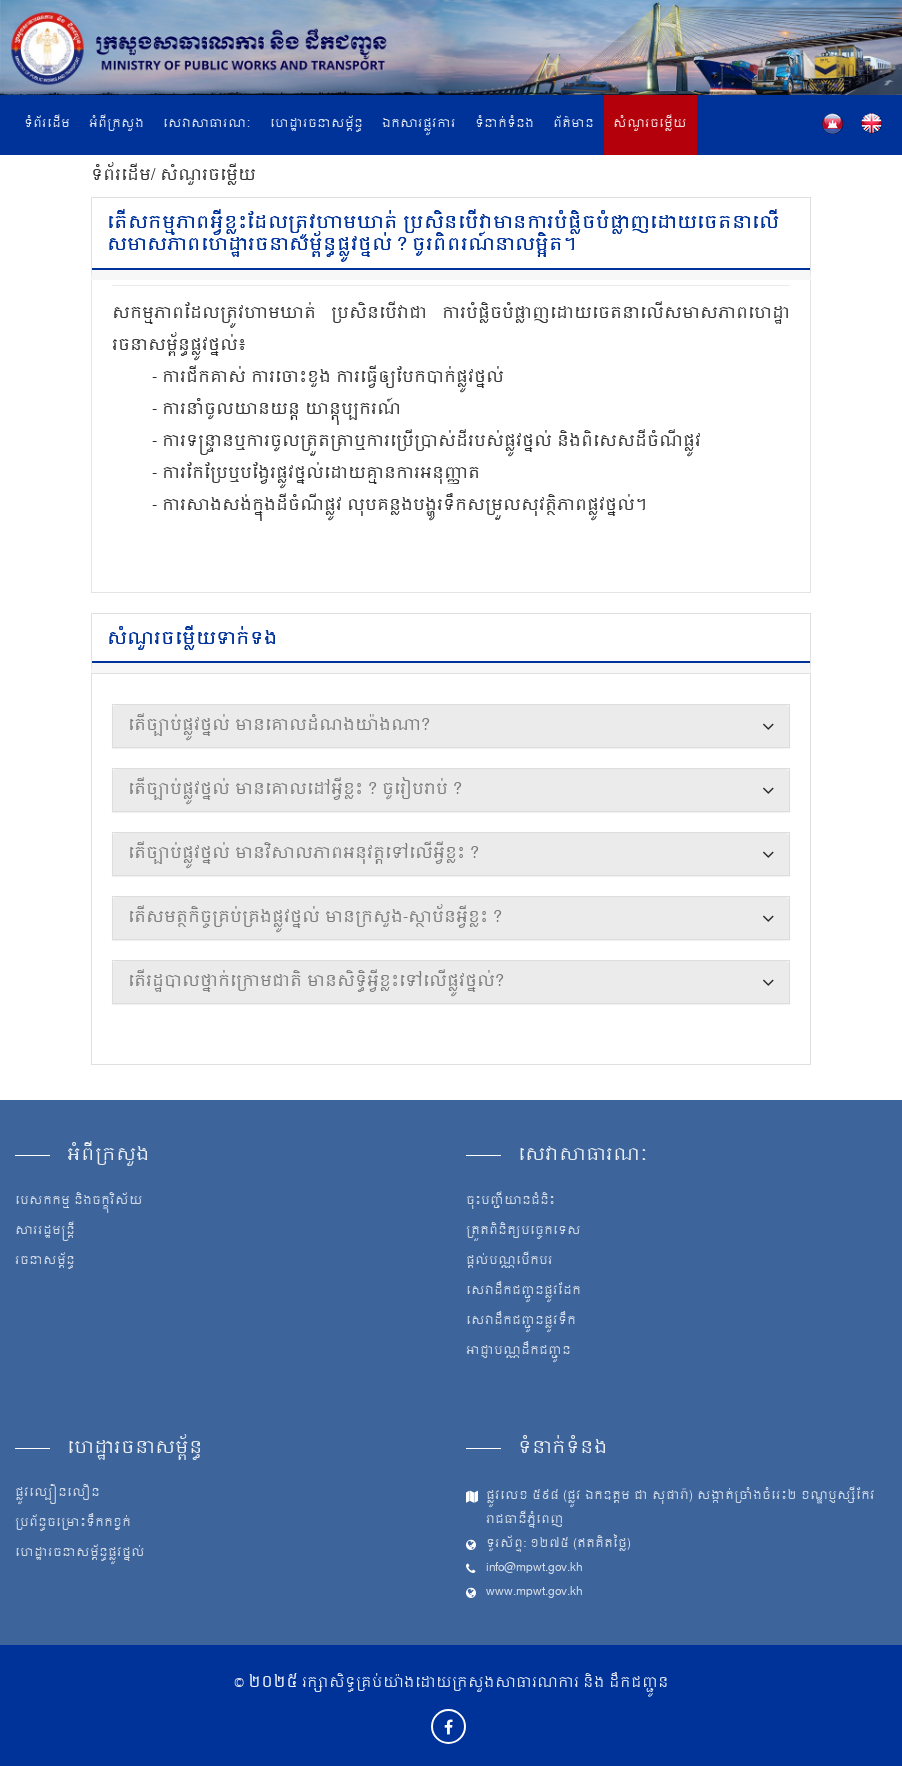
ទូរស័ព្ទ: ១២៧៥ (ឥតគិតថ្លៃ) (558, 1544)
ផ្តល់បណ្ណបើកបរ (509, 1262)
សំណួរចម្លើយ (650, 124)
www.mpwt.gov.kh (534, 1592)
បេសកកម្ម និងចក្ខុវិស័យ (79, 1202)
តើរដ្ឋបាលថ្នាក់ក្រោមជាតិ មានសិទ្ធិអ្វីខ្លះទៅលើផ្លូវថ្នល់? (316, 982)
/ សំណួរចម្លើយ (203, 176)
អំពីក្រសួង (116, 124)
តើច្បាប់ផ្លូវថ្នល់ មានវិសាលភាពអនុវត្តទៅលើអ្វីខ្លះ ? (303, 854)
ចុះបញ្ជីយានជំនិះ (510, 1202)
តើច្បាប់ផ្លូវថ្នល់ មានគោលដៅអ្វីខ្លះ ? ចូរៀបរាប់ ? (295, 790)
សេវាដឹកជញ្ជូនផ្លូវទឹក (521, 1322)
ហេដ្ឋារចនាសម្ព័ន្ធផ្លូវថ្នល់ (80, 1554)
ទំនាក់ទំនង (504, 124)
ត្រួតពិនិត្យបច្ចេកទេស (523, 1232)
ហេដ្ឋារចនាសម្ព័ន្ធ (316, 124)
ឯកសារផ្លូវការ (419, 124)
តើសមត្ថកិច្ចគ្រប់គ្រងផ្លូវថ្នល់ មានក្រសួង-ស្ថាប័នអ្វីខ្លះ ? (315, 918)
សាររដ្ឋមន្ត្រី (45, 1232)
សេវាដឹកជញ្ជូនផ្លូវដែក (523, 1292)
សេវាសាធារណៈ (207, 124)
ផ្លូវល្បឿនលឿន (57, 1494)
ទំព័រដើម (47, 124)
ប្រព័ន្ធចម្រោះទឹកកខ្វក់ (73, 1524)
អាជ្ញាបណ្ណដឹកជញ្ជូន (518, 1352)
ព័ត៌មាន (573, 124)
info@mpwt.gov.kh (534, 1568)
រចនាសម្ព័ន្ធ (45, 1262)
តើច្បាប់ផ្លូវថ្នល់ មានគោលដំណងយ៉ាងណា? (279, 726)
